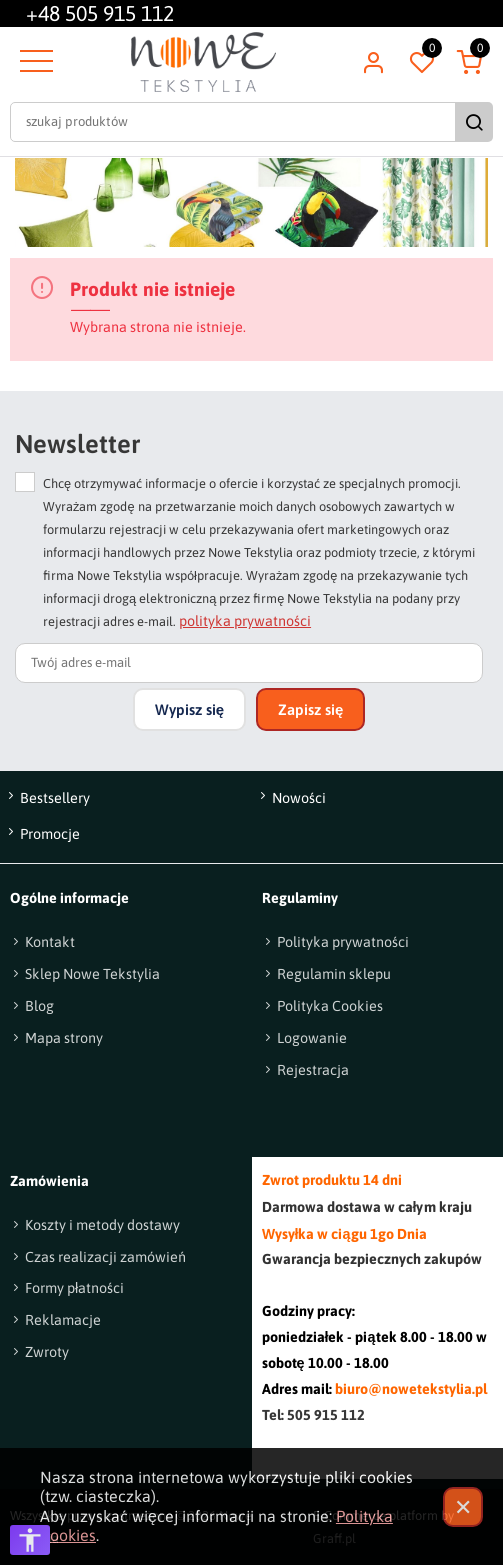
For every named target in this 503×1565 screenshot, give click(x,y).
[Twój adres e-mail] (249, 663)
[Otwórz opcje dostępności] (30, 1540)
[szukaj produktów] (235, 122)
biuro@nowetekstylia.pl (411, 1389)
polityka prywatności (245, 621)
